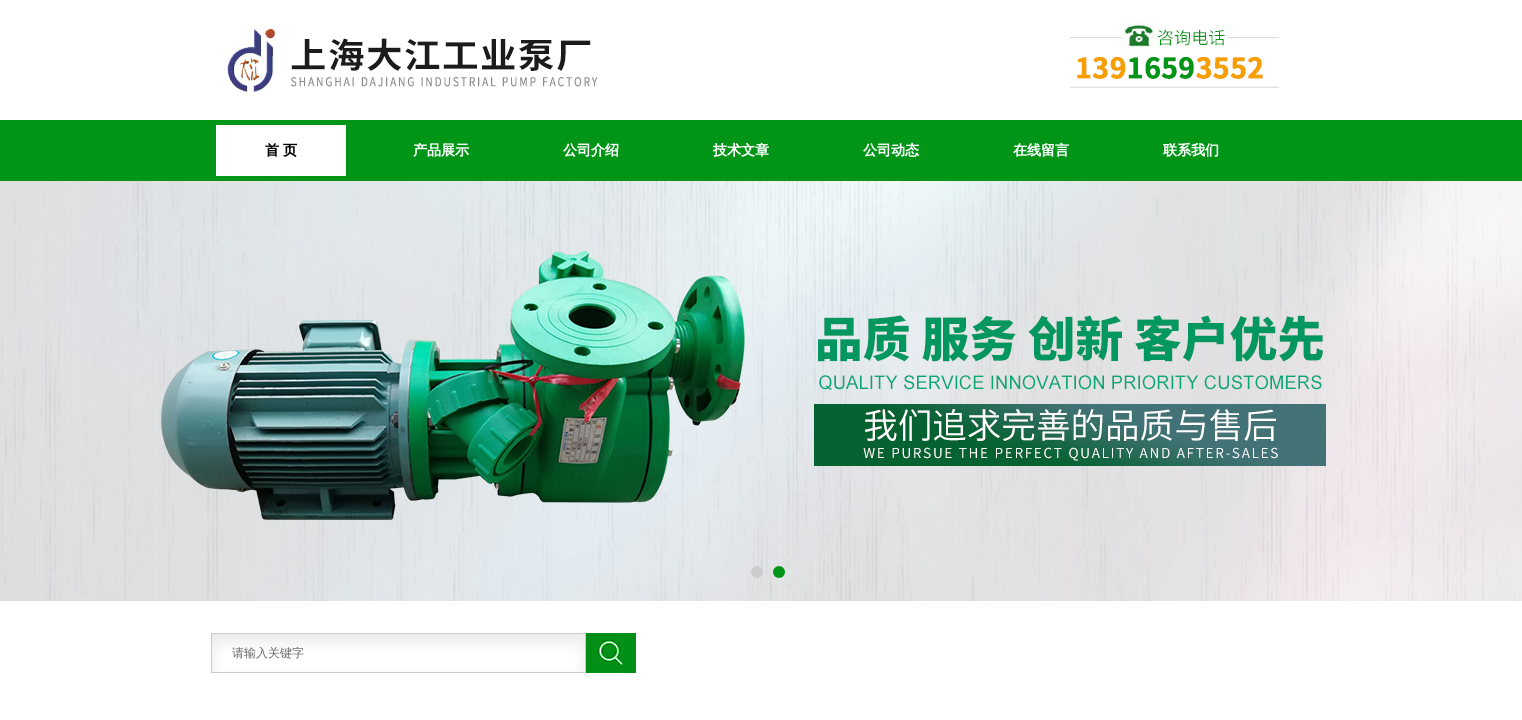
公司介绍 (591, 150)
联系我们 (1191, 150)
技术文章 (741, 150)
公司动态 (891, 150)
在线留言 (1041, 150)
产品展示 (441, 150)
